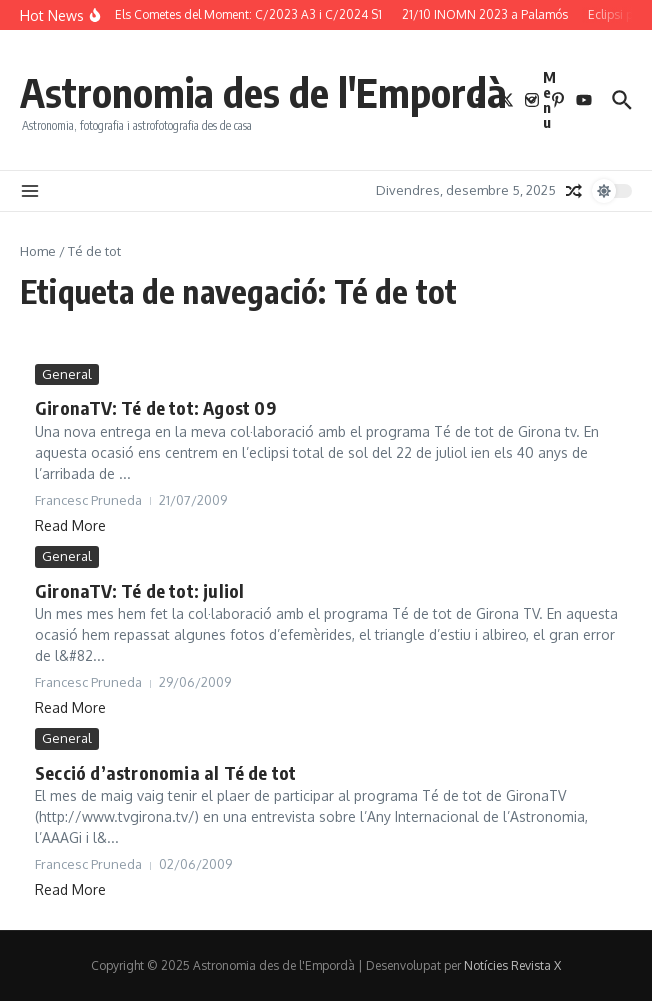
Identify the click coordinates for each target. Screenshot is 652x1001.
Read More (70, 525)
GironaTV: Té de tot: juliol (139, 590)
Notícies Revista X (512, 965)
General (67, 374)
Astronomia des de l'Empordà (263, 92)
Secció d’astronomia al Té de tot (165, 772)
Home (38, 251)
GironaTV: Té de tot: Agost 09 (155, 407)
